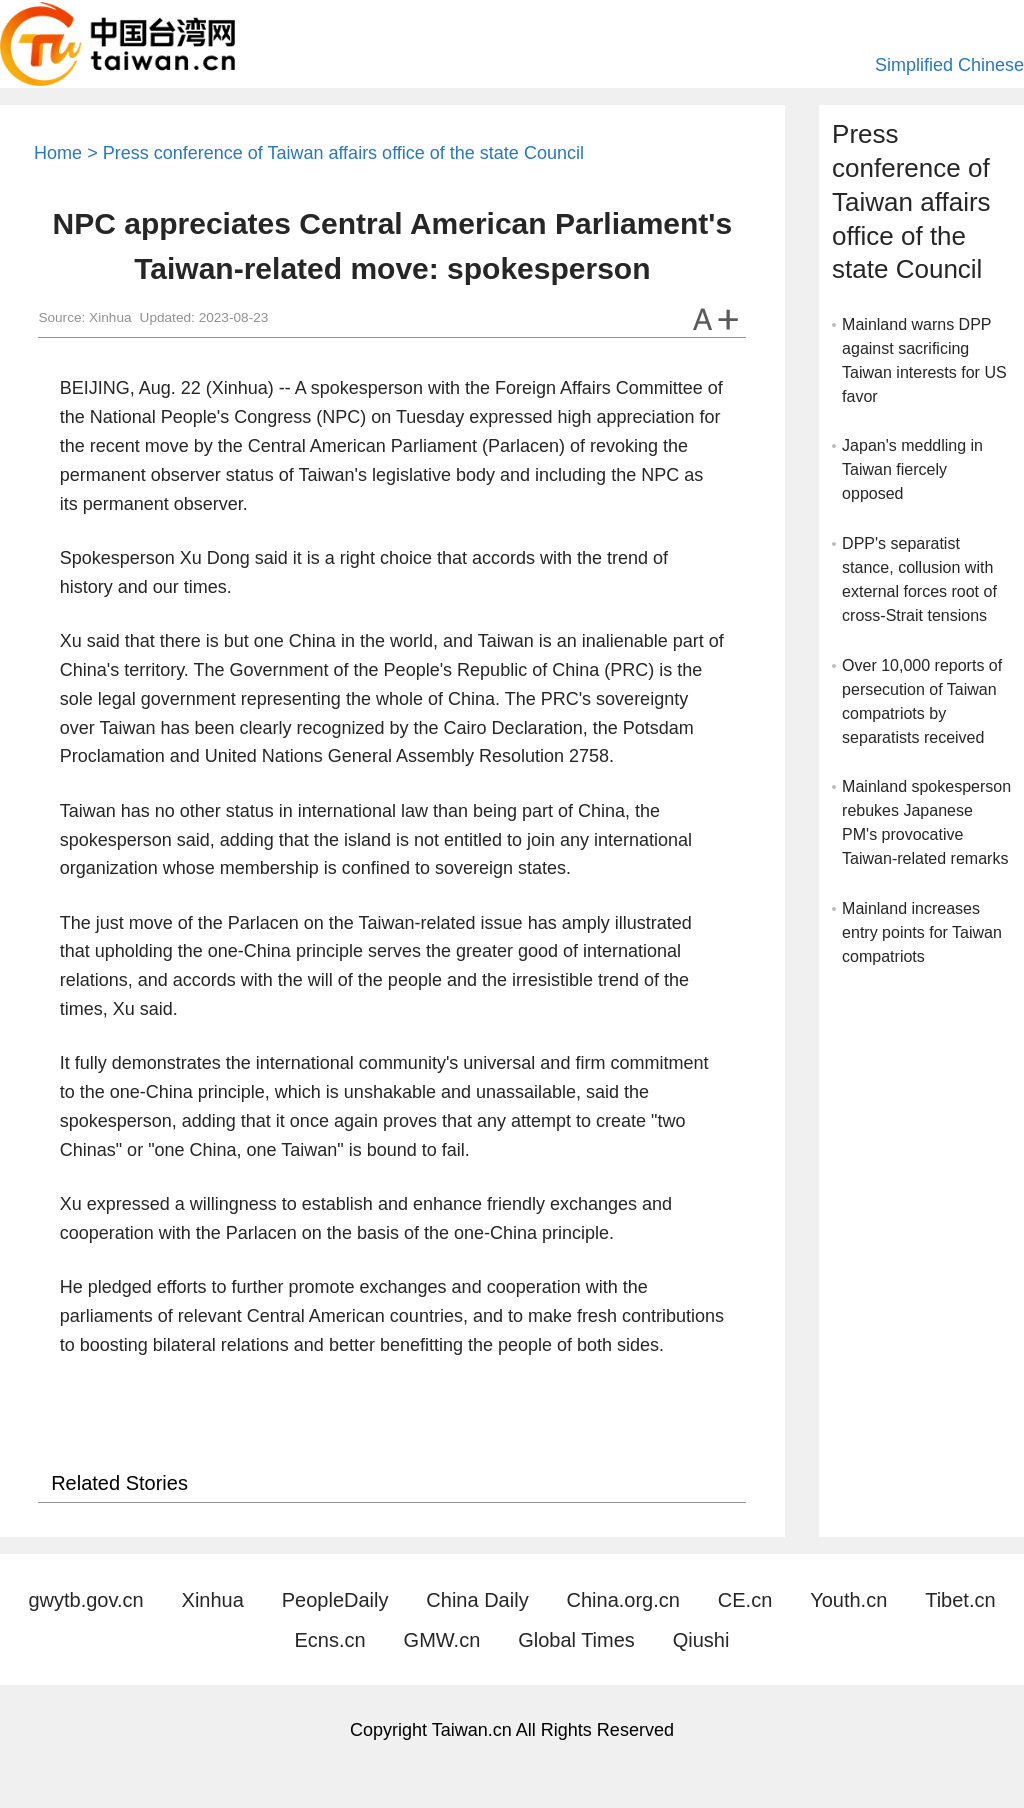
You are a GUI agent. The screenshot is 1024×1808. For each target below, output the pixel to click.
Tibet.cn (960, 1600)
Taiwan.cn (117, 44)
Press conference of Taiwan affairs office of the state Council (343, 153)
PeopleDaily (335, 1600)
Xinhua (213, 1600)
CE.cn (745, 1600)
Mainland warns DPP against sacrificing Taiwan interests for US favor (924, 360)
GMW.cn (442, 1640)
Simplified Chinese (949, 65)
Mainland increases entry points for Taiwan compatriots (922, 932)
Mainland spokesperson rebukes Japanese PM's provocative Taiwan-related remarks (926, 822)
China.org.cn (623, 1600)
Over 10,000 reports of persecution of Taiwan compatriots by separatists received (922, 701)
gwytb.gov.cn (85, 1600)
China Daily (477, 1600)
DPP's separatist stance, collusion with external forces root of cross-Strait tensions (919, 579)
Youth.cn (848, 1600)
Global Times (576, 1640)
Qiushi (701, 1640)
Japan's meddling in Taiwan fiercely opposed (912, 469)
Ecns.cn (330, 1640)
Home (58, 153)
